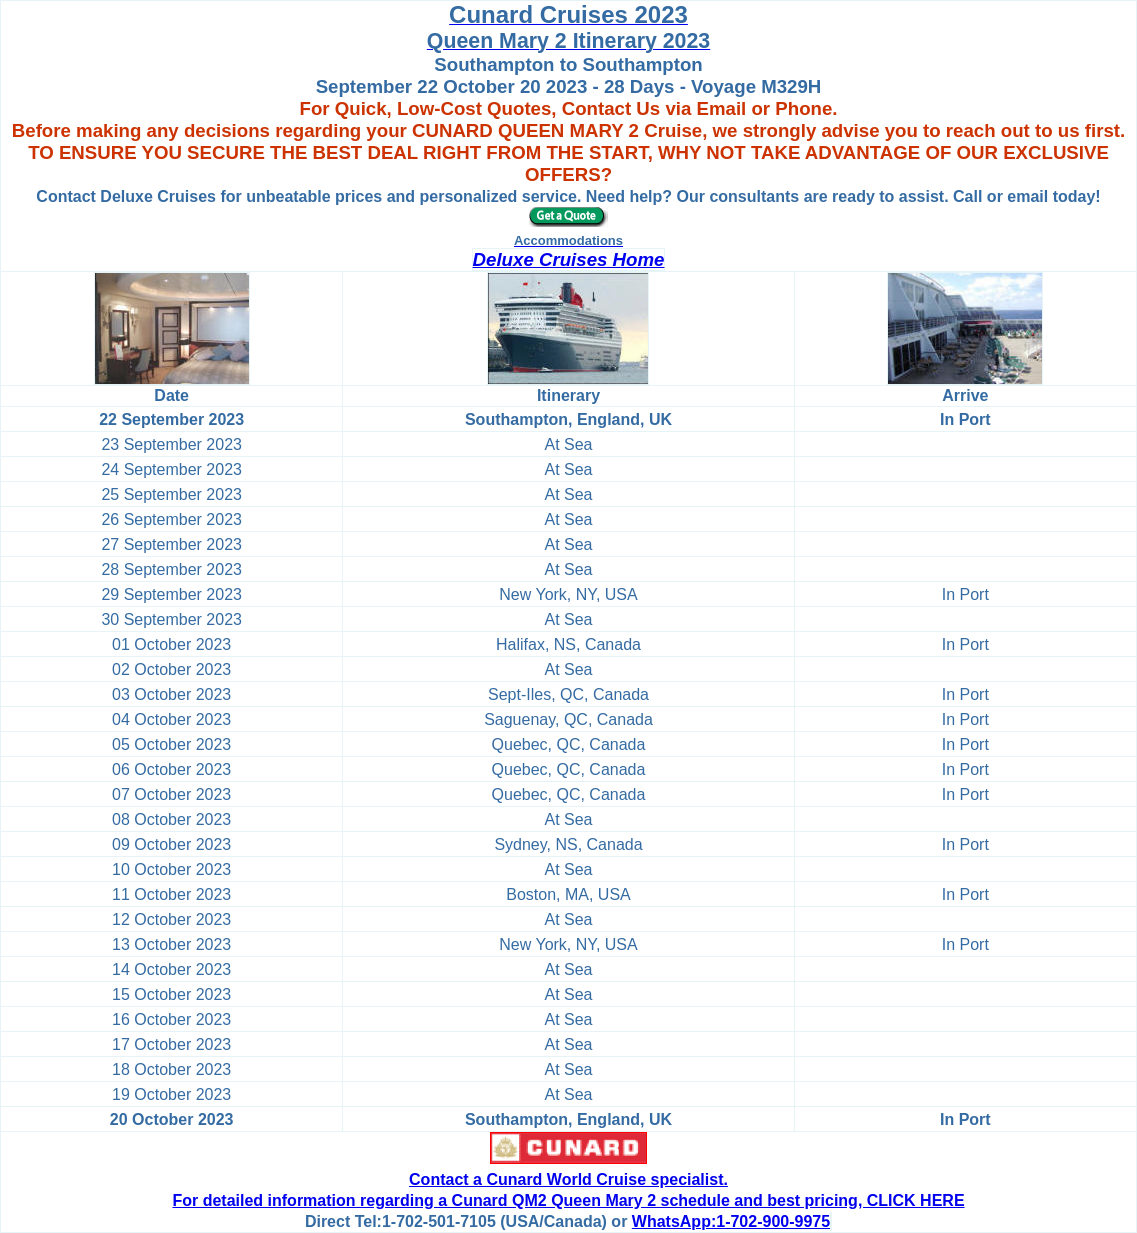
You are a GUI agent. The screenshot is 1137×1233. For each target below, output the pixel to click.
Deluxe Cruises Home (569, 259)
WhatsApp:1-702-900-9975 (731, 1221)
